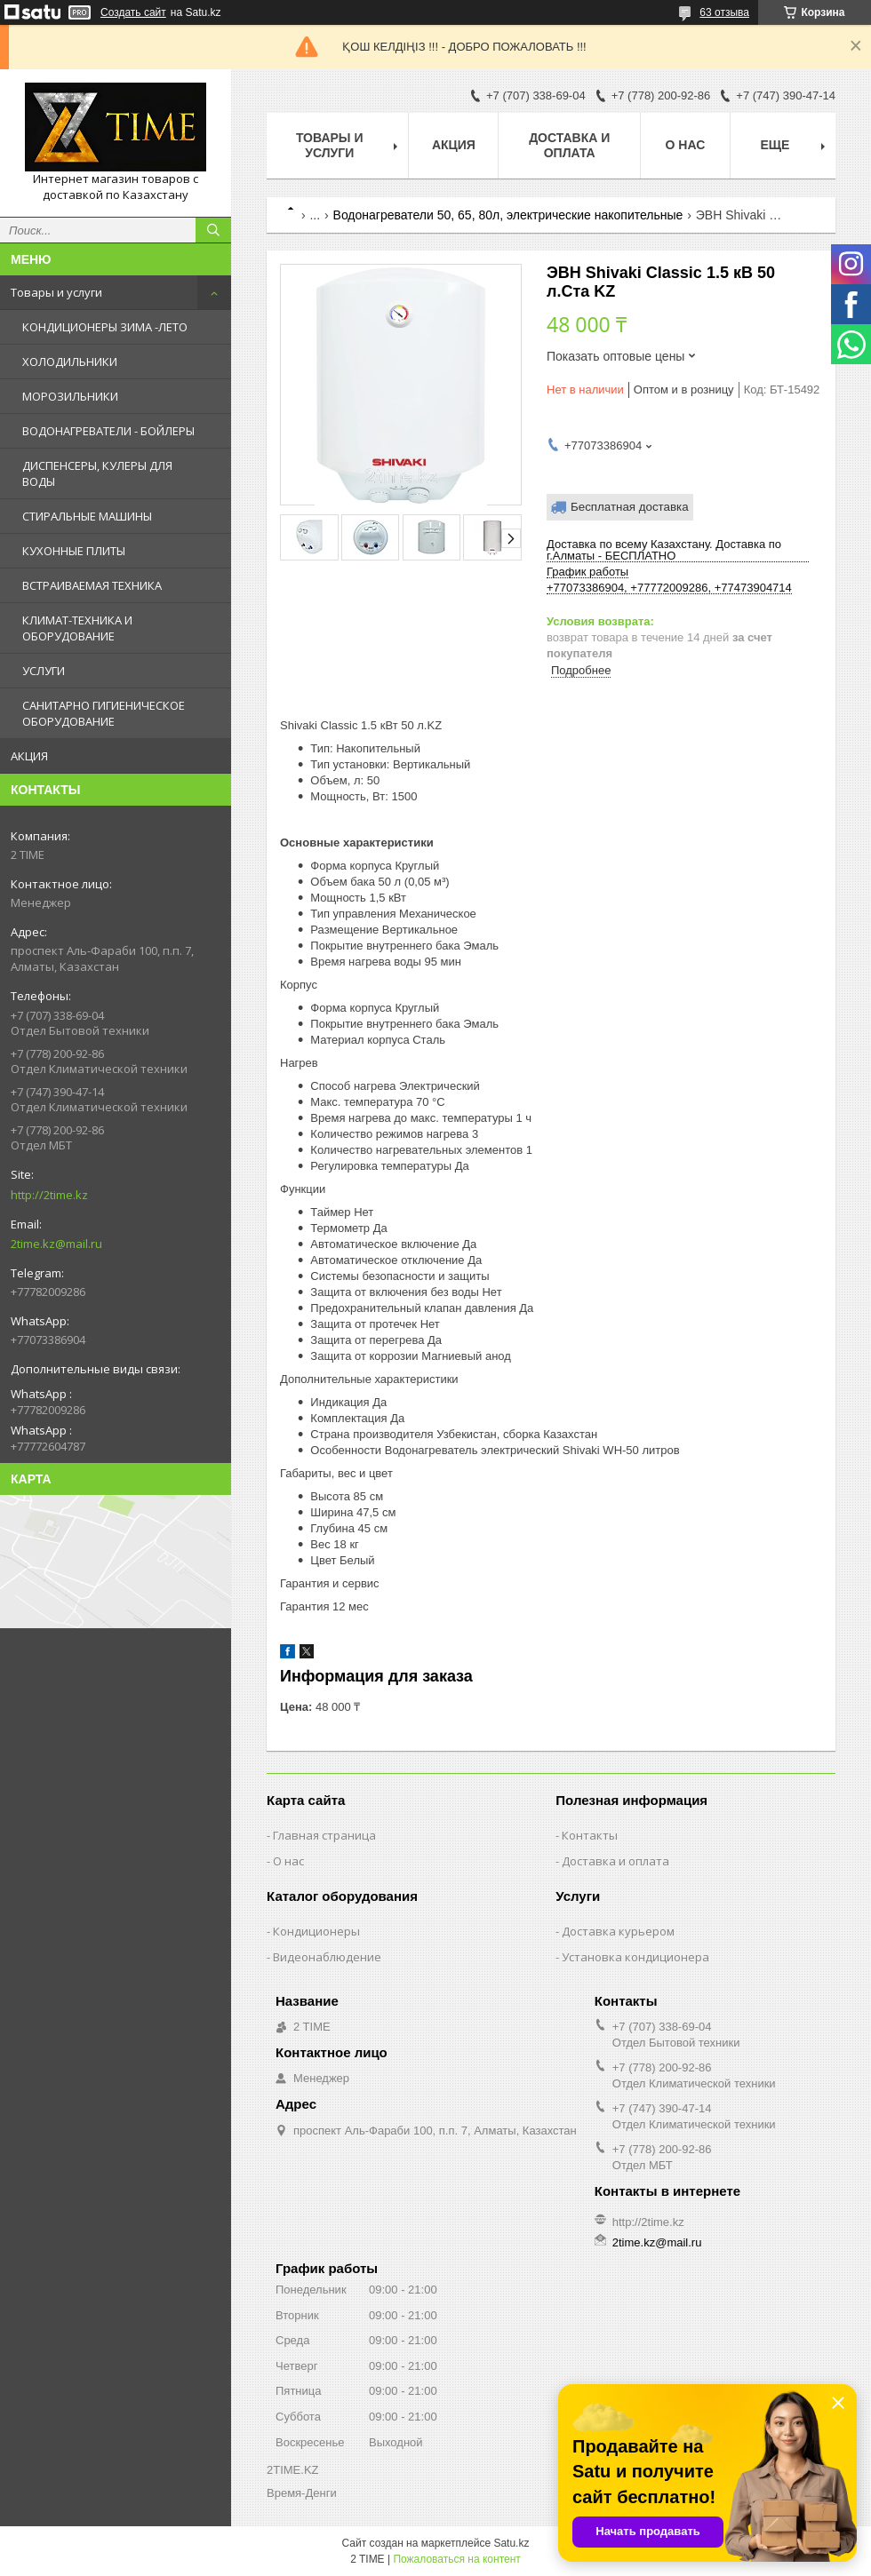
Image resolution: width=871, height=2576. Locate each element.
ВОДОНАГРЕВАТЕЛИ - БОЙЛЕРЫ (108, 431)
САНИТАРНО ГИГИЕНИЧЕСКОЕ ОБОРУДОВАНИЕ (103, 713)
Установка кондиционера (635, 1957)
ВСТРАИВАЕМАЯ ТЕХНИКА (92, 585)
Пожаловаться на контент (456, 2559)
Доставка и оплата (569, 145)
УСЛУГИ (43, 671)
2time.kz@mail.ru (56, 1244)
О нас (686, 145)
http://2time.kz (49, 1195)
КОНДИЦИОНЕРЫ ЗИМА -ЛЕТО (105, 327)
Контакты (590, 1835)
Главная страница (324, 1835)
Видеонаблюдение (327, 1957)
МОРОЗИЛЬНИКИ (70, 396)
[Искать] (213, 230)
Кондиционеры (316, 1931)
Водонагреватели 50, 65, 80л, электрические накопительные (508, 215)
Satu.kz (511, 2543)
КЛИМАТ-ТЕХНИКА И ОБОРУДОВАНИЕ (77, 628)
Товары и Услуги (330, 145)
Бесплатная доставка (630, 506)
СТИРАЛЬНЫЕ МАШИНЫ (87, 516)
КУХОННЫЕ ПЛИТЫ (73, 551)
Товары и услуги (56, 292)
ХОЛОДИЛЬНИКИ (69, 362)
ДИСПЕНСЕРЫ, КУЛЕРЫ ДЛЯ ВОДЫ (97, 473)
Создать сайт (133, 12)
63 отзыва (724, 12)
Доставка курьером (618, 1931)
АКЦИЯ (29, 756)
